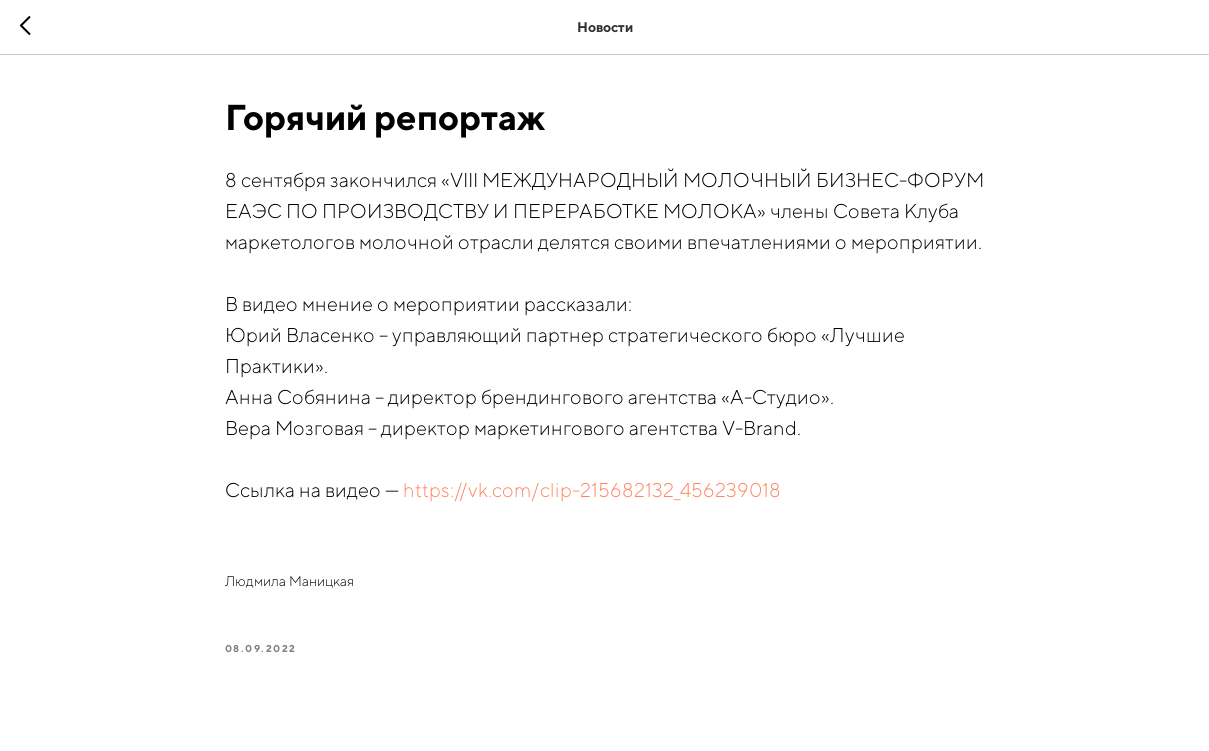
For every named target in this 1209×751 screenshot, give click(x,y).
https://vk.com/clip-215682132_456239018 (592, 489)
